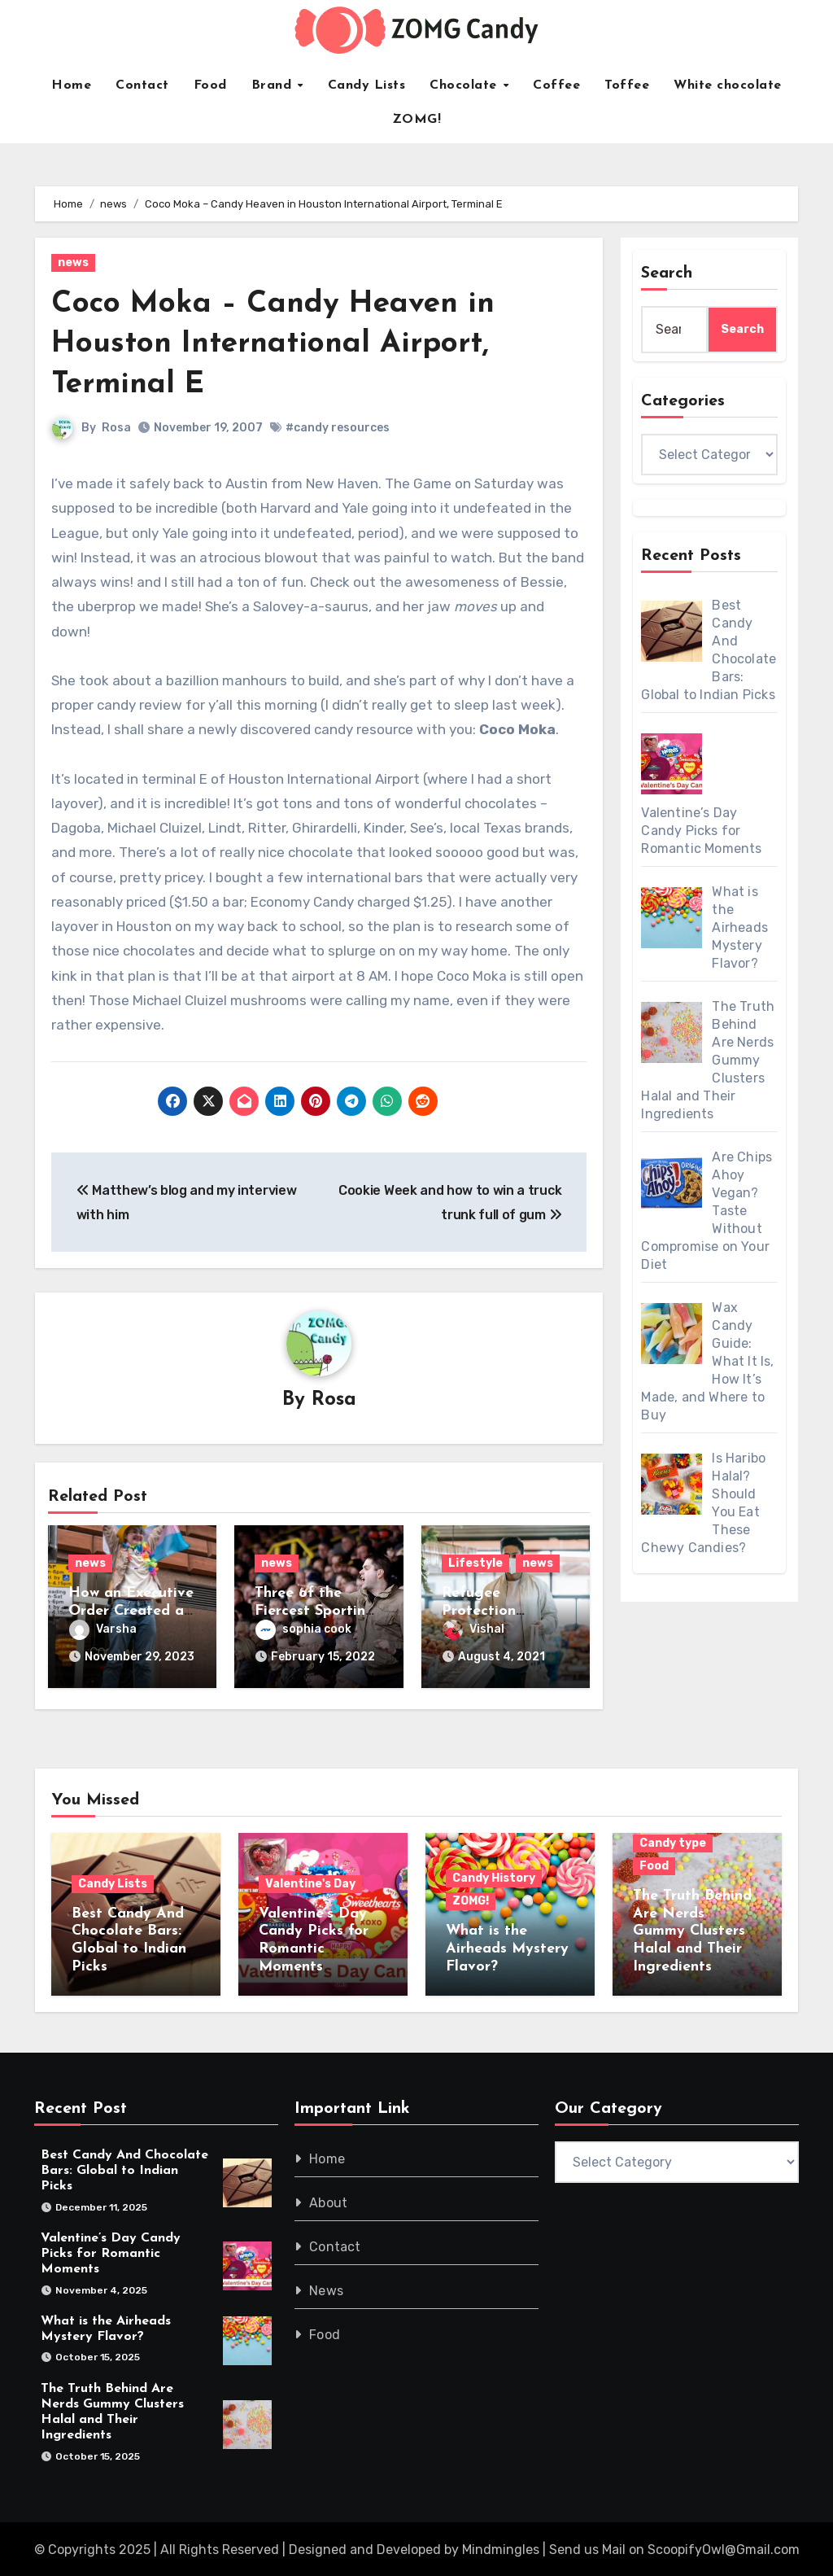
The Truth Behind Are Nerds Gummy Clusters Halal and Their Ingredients (692, 1928)
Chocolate (465, 85)
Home (71, 85)
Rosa (116, 428)
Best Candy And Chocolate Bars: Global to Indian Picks (124, 2168)
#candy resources (338, 428)
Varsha (103, 1630)
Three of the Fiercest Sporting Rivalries (315, 1611)
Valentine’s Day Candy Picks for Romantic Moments (111, 2251)
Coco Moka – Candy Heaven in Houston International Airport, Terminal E (277, 344)
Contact (142, 85)
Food (210, 85)
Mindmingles (500, 2548)
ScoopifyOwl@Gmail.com (724, 2548)
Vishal (473, 1630)
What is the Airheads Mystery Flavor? (507, 1947)
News (326, 2288)
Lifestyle (475, 1564)
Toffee (626, 85)
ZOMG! (417, 119)
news (73, 262)
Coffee (556, 85)
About (328, 2200)
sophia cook (303, 1630)
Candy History (493, 1876)
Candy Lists (367, 85)
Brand (273, 85)
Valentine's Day (310, 1881)
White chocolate (728, 85)
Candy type (672, 1841)
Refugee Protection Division (479, 1611)
